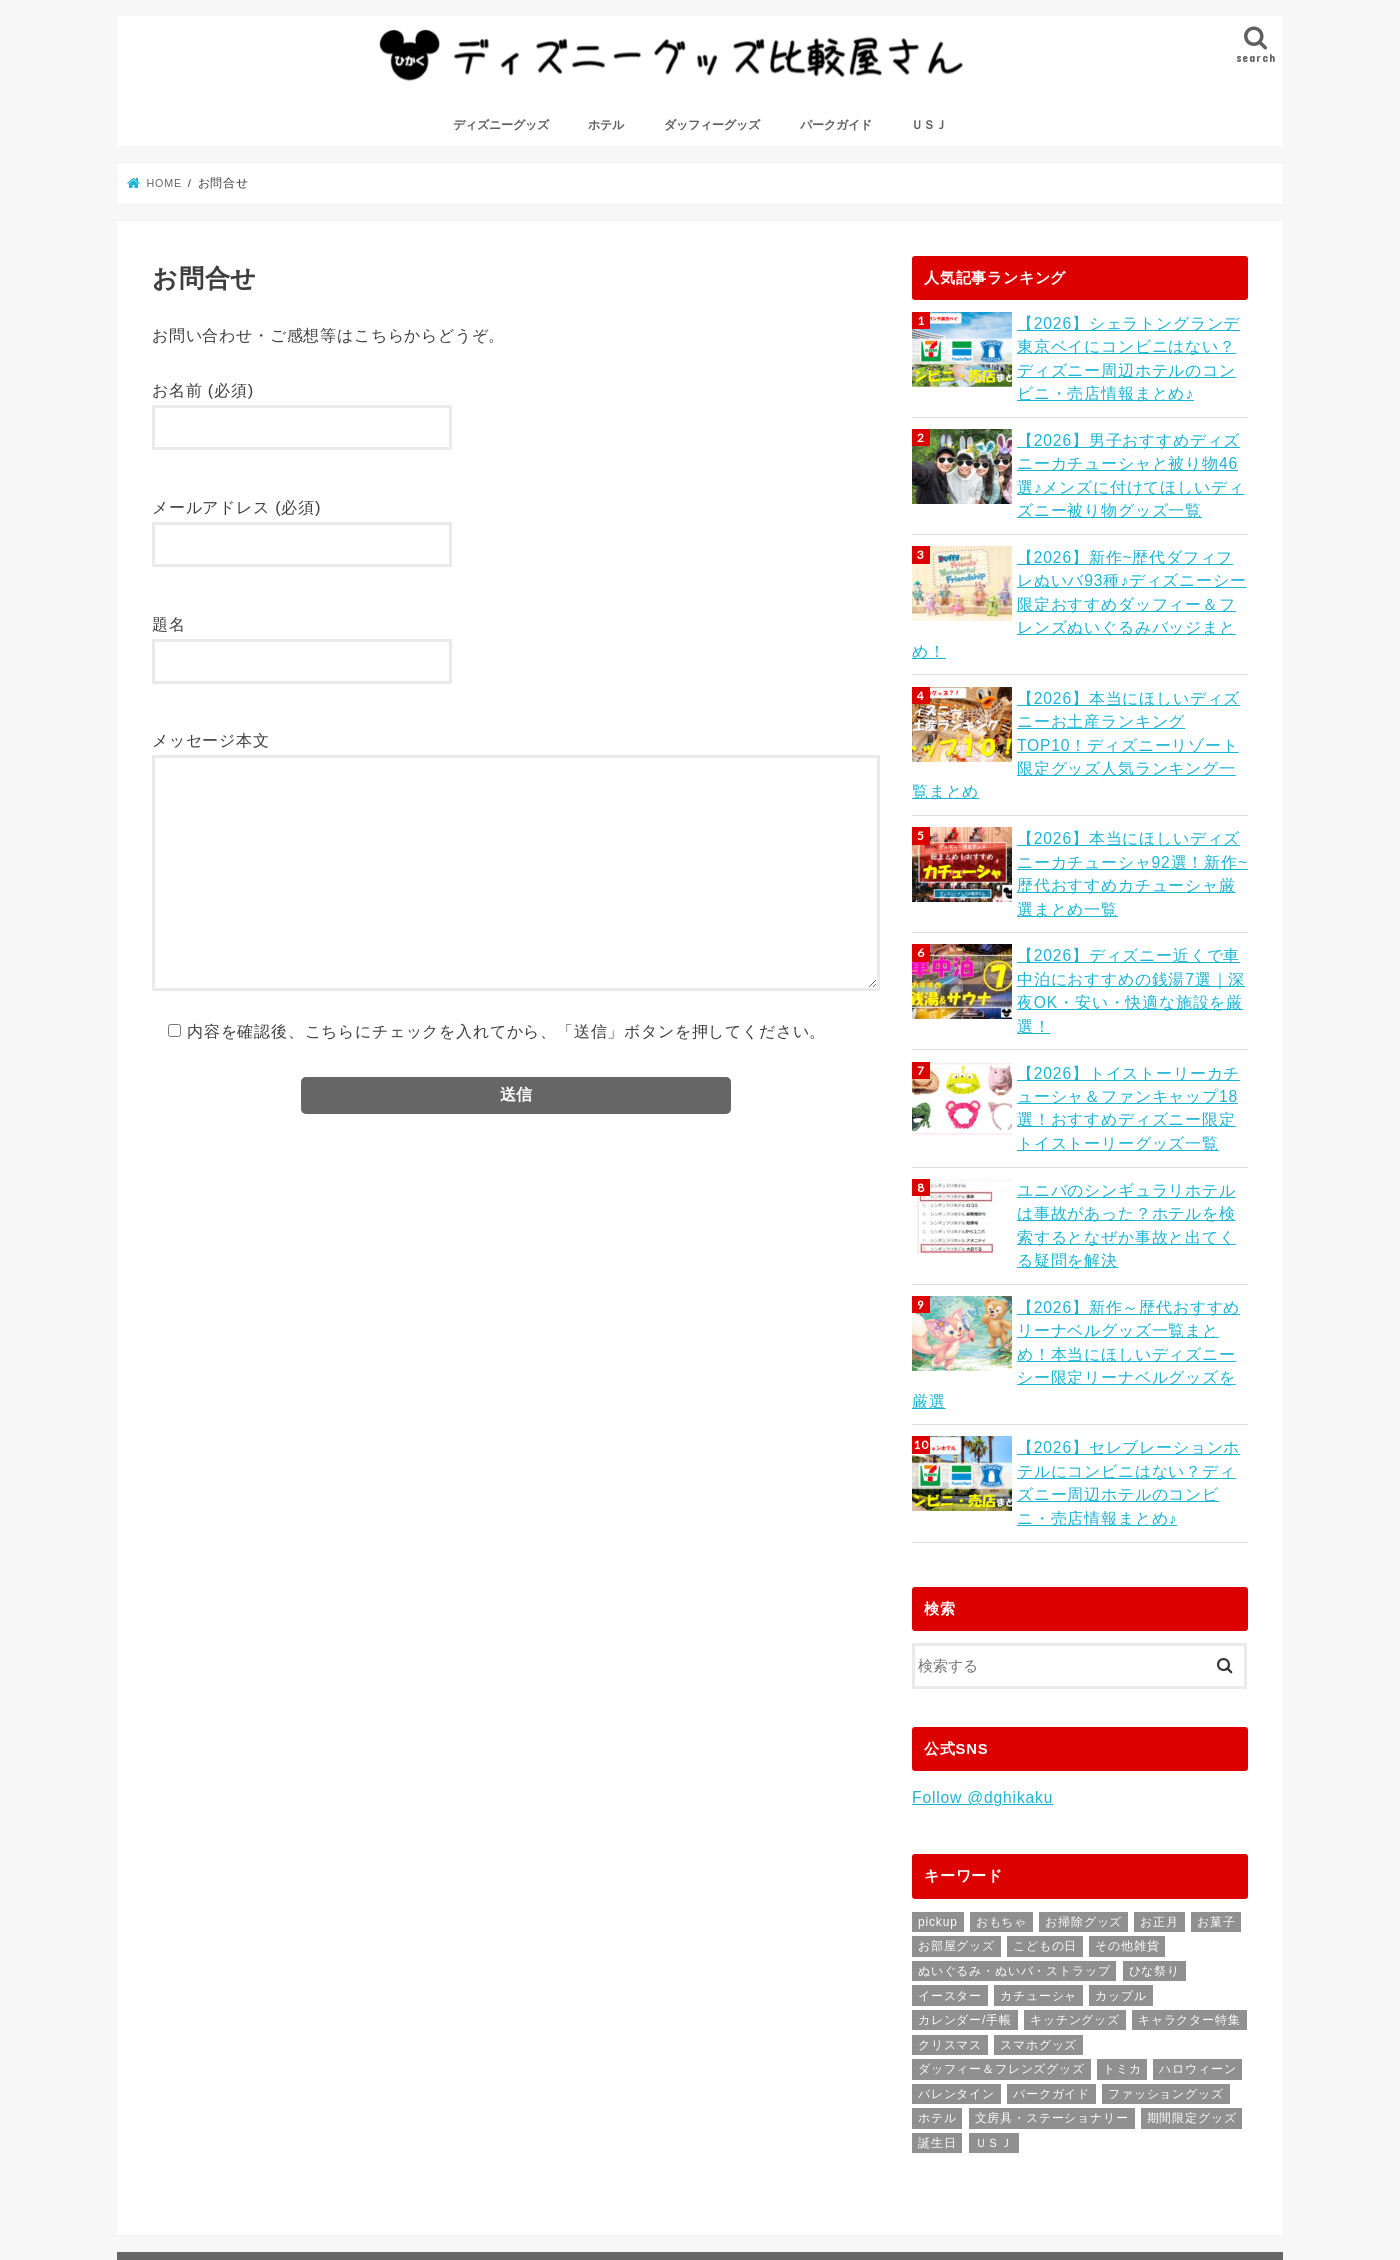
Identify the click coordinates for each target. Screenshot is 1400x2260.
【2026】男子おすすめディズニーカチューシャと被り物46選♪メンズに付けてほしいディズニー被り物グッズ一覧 (1130, 481)
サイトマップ (457, 2170)
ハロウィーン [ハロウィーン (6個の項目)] (1197, 1959)
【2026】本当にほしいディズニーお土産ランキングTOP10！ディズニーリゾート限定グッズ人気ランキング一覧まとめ (1130, 705)
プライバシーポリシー (605, 2170)
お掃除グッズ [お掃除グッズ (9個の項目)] (1083, 1811)
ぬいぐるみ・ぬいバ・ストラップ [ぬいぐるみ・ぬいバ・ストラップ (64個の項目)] (1014, 1860)
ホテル (606, 138)
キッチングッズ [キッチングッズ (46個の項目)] (1075, 1909)
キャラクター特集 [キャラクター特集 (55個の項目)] (1189, 1909)
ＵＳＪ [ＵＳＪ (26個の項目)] (994, 2032)
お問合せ (350, 2170)
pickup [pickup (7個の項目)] (938, 1811)
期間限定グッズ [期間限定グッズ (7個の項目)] (1192, 2008)
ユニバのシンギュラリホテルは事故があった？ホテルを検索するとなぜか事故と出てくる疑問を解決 (1128, 1152)
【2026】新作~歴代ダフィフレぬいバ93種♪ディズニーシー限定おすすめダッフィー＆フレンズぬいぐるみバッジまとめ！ (1128, 593)
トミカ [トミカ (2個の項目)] (1122, 1959)
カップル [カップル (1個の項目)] (1120, 1885)
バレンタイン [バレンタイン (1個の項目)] (956, 1983)
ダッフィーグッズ (712, 138)
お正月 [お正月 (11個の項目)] (1159, 1811)
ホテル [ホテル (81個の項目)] (937, 2008)
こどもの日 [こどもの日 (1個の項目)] (1045, 1836)
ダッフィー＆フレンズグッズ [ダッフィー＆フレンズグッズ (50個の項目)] (1001, 1959)
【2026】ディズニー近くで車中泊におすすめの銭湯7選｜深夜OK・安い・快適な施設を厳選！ (1131, 918)
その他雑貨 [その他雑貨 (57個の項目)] (1127, 1836)
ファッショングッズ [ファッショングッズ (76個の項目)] (1165, 1983)
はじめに (258, 2170)
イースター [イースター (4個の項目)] (950, 1885)
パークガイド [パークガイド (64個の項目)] (1051, 1983)
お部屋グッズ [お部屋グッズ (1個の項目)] (956, 1836)
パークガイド (836, 138)
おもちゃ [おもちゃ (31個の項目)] (1001, 1811)
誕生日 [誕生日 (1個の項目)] (937, 2032)
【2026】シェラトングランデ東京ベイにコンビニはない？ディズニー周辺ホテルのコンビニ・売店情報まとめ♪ (1130, 369)
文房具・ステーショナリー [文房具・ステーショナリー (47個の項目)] (1052, 2008)
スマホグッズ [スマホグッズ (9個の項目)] (1038, 1934)
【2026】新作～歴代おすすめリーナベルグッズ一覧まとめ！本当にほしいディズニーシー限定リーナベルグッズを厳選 (1130, 1264)
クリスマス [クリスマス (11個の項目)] (950, 1934)
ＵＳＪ (929, 138)
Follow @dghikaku (979, 1688)
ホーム (172, 2170)
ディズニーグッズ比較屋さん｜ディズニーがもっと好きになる (456, 2229)
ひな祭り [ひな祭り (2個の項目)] (1154, 1860)
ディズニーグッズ (501, 138)
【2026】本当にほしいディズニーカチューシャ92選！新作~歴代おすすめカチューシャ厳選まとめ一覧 (1130, 817)
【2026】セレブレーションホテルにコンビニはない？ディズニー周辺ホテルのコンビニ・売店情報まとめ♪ (1130, 1376)
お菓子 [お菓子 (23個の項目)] (1216, 1811)
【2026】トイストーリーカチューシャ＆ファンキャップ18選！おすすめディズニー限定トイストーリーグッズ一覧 (1130, 1039)
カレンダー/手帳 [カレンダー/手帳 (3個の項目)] (965, 1909)
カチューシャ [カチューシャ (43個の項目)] (1038, 1885)
